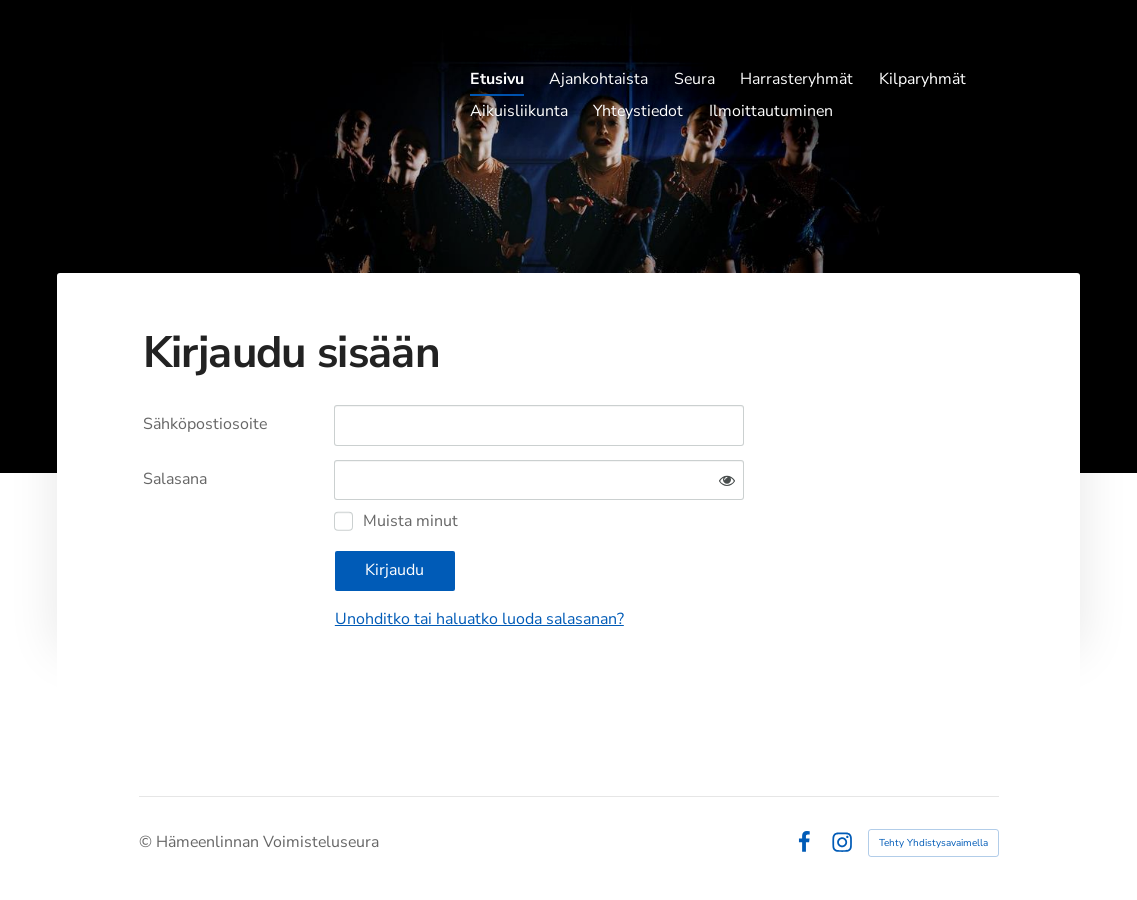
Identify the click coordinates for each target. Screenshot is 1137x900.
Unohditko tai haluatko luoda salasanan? (479, 619)
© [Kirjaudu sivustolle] (147, 842)
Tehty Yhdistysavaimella (933, 843)
